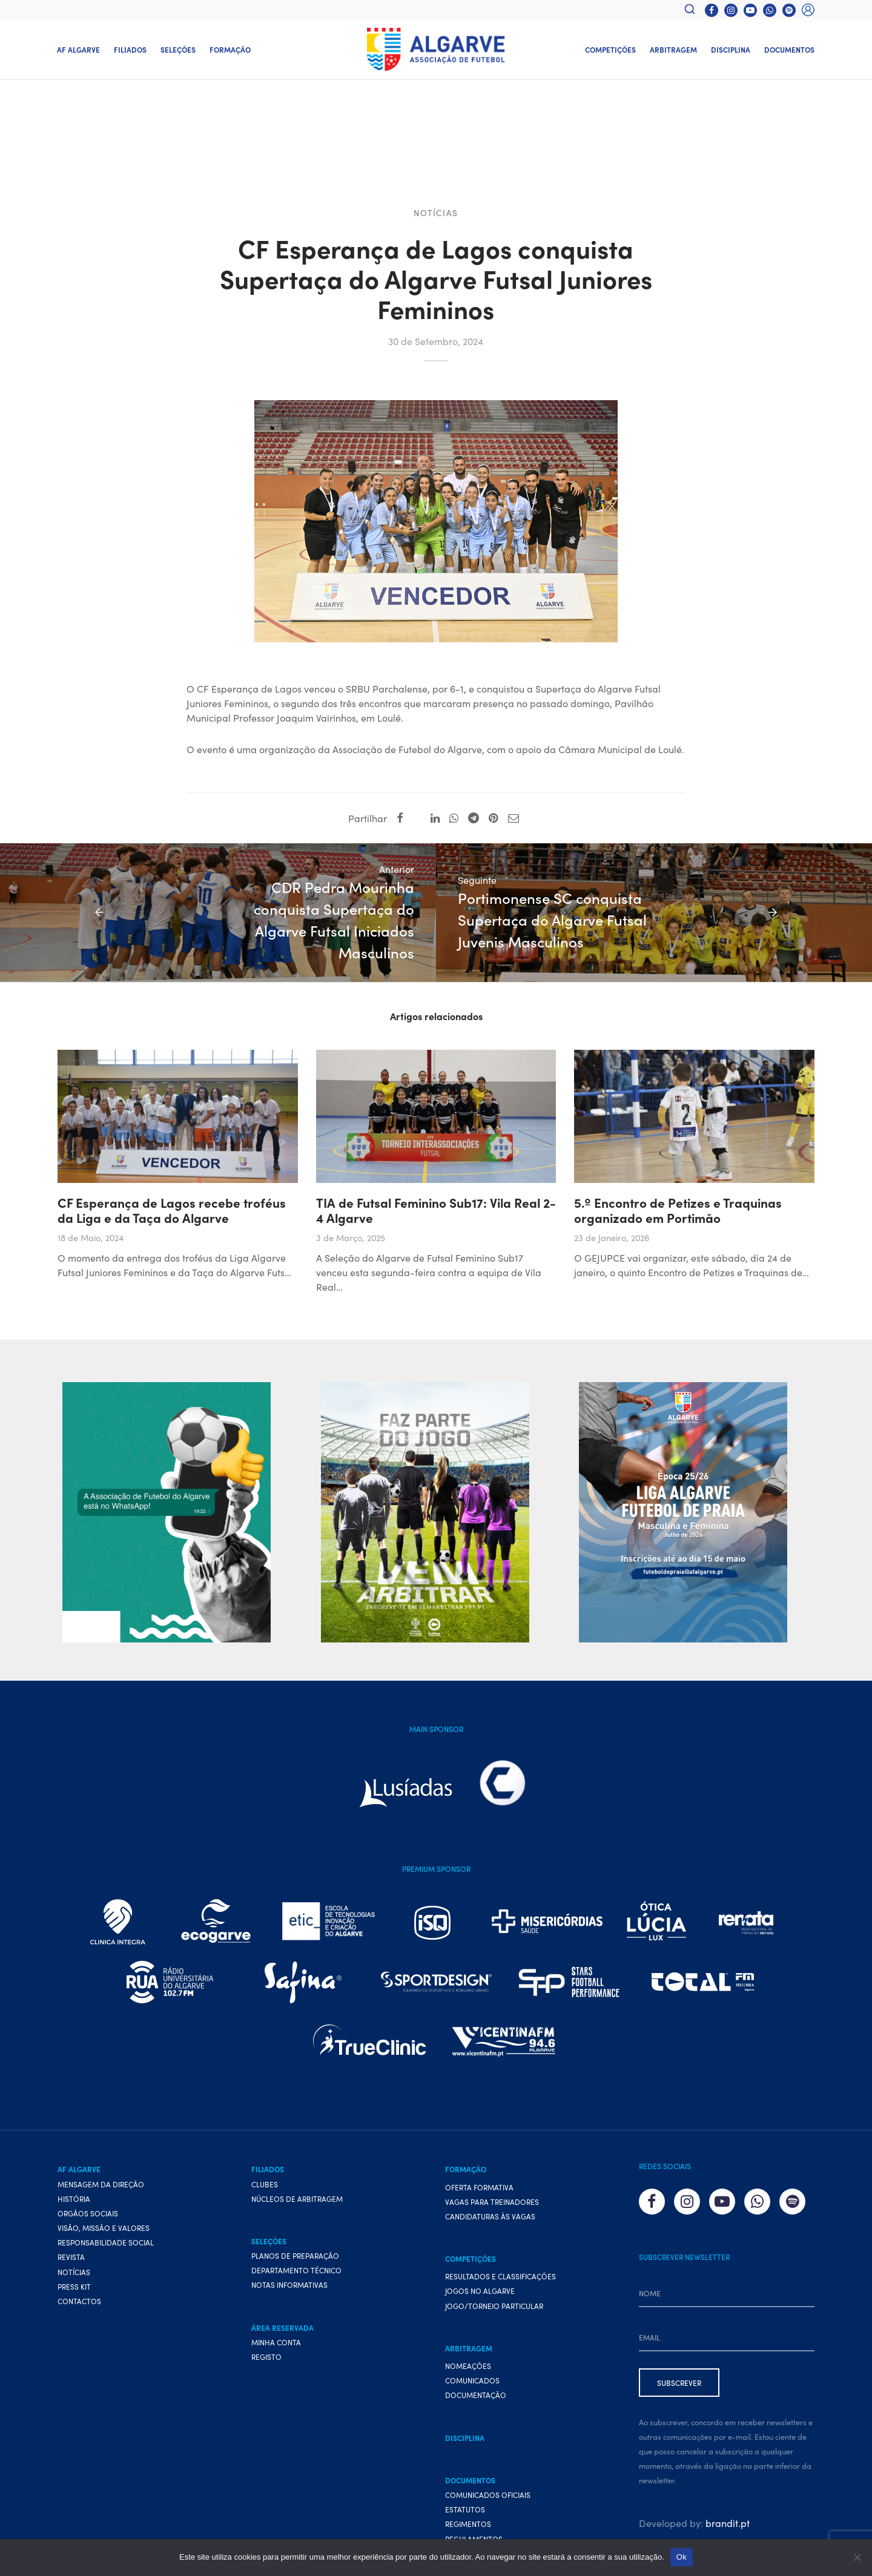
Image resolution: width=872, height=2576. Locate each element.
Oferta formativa (479, 2220)
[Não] (857, 2557)
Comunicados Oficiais (487, 2528)
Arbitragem (673, 49)
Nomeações (468, 2399)
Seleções (178, 49)
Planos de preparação (295, 2289)
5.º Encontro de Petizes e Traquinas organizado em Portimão (678, 1243)
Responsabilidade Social (106, 2276)
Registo (266, 2390)
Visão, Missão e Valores (104, 2261)
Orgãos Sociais (88, 2246)
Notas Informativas (289, 2318)
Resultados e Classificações (500, 2310)
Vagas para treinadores (492, 2235)
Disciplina (730, 49)
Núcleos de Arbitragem (297, 2232)
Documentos (789, 49)
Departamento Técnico (296, 2304)
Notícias (436, 216)
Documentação (475, 2428)
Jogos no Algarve (480, 2324)
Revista (71, 2290)
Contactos (79, 2334)
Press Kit (74, 2319)
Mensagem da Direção (101, 2217)
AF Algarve (78, 49)
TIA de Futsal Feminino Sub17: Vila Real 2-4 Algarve (436, 1243)
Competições (610, 49)
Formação (230, 49)
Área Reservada (282, 2361)
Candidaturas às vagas (490, 2249)
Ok (681, 2556)
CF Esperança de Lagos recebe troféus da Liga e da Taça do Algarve (172, 1243)
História (74, 2232)
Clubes (264, 2217)
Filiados (130, 49)
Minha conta (276, 2375)
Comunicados (472, 2414)
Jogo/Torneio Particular (494, 2339)
